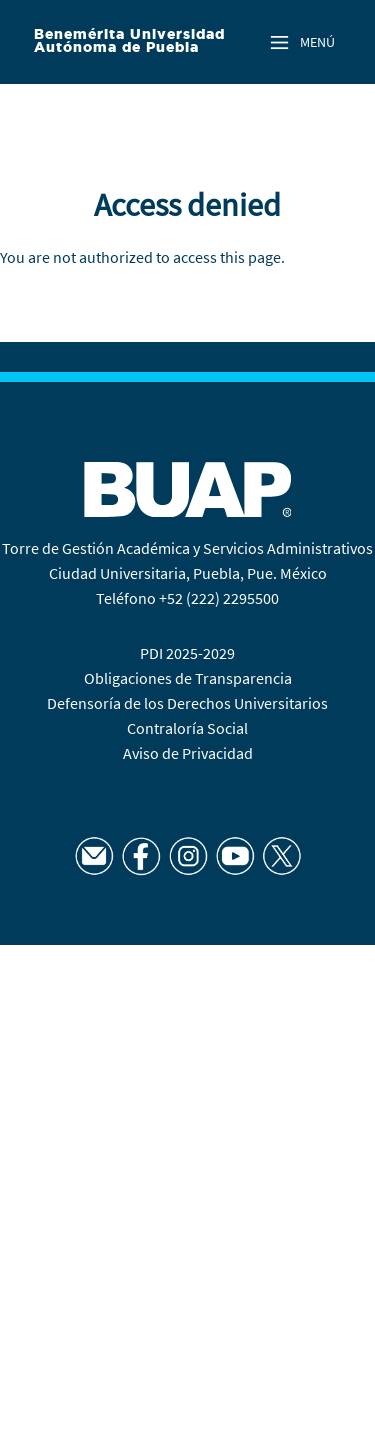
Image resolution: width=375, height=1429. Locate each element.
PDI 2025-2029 (187, 653)
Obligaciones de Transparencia (188, 678)
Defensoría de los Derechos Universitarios (187, 703)
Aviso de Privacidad (188, 753)
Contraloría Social (187, 728)
